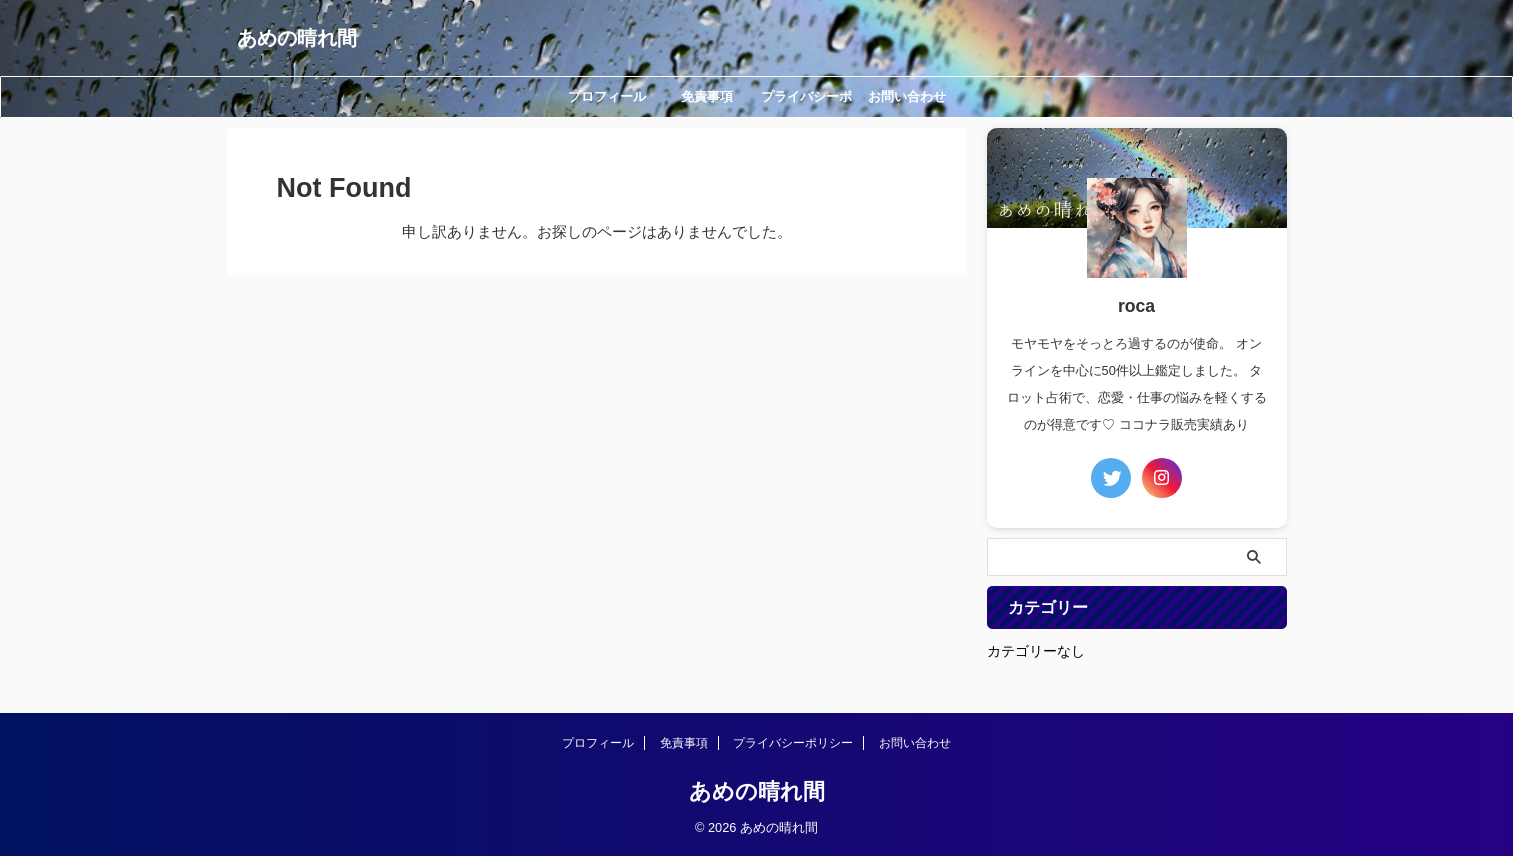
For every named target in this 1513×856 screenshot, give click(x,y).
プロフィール (607, 96)
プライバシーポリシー (806, 103)
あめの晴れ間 (297, 38)
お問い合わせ (907, 96)
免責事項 (707, 96)
